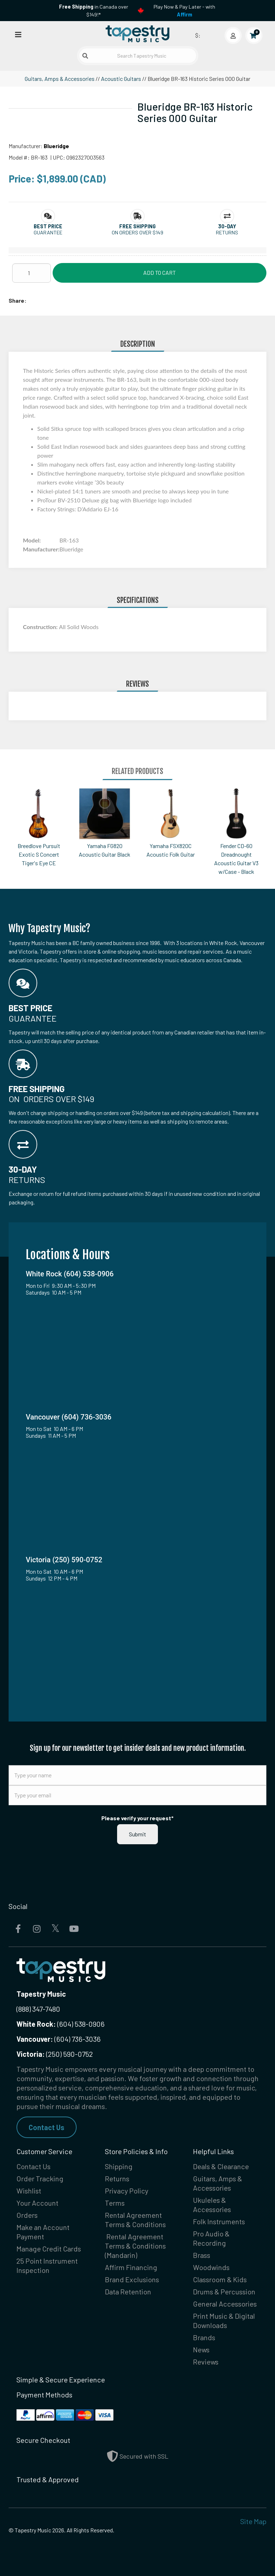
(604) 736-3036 (58, 2039)
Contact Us (46, 2127)
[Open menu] (18, 34)
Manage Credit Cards (48, 2248)
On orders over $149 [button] (137, 232)
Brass (201, 2255)
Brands (204, 2337)
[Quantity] (31, 273)
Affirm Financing (131, 2267)
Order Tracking (39, 2178)
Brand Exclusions (132, 2279)
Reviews (205, 2361)
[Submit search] (85, 56)
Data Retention (128, 2291)
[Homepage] (137, 33)
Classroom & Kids (220, 2279)
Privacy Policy (126, 2190)
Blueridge (56, 145)
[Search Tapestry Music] (138, 55)
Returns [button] (227, 232)
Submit (137, 1834)
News (201, 2349)
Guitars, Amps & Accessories (60, 78)
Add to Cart (159, 272)
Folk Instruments (219, 2221)
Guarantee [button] (48, 232)
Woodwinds (211, 2267)
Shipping (118, 2166)
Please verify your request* (137, 1818)
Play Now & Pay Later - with (184, 11)
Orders (27, 2215)
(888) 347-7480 (38, 2009)
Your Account (37, 2202)
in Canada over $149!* (93, 11)
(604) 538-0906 (60, 2024)
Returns (117, 2178)
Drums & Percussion (224, 2291)
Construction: (41, 626)
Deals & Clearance (221, 2166)
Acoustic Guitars (121, 78)
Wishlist (28, 2190)
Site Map (253, 2521)
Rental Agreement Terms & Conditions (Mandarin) (135, 2245)
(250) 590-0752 (54, 2054)
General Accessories (225, 2303)
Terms (115, 2202)
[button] (48, 226)
